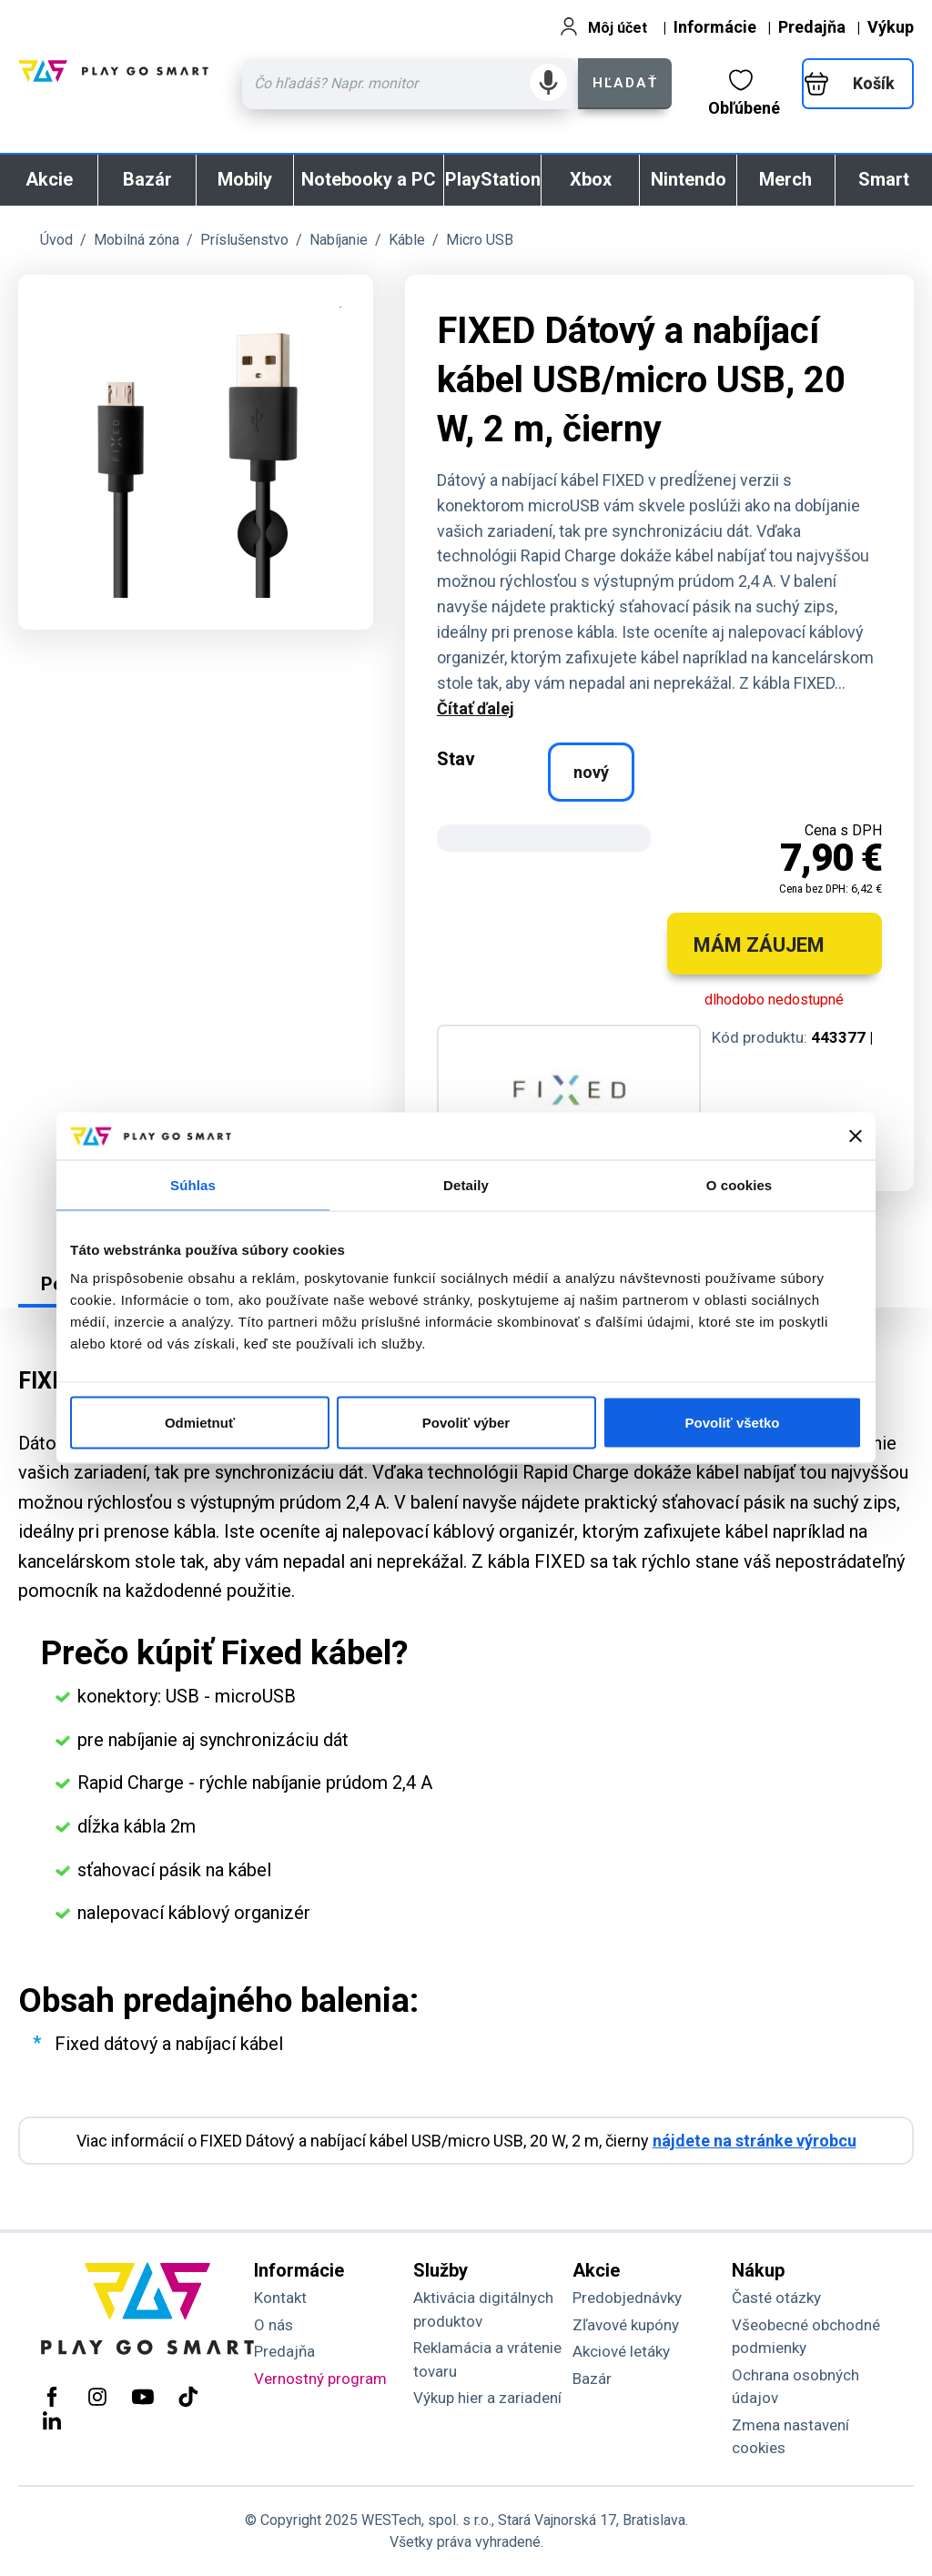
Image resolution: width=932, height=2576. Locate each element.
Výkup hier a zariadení (487, 2398)
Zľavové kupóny (625, 2325)
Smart (883, 179)
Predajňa (812, 26)
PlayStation (493, 179)
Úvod (56, 239)
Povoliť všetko (732, 1422)
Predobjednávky (627, 2297)
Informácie (715, 26)
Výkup (890, 26)
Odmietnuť (200, 1422)
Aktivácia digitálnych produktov (483, 2309)
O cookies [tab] (739, 1184)
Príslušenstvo (244, 239)
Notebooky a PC (368, 179)
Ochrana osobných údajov (795, 2387)
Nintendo (688, 179)
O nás (273, 2325)
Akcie (49, 179)
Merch (785, 179)
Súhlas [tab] (193, 1184)
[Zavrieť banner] (855, 1135)
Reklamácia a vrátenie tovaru (487, 2359)
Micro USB (479, 239)
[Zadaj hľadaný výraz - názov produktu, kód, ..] (410, 83)
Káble (407, 239)
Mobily (245, 179)
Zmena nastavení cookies (790, 2437)
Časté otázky (776, 2297)
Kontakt (280, 2297)
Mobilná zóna (136, 239)
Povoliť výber (466, 1422)
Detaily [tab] (466, 1184)
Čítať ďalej (475, 708)
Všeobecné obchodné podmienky (806, 2337)
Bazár (147, 179)
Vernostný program (320, 2378)
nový (591, 772)
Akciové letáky (621, 2351)
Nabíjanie (338, 239)
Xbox (591, 179)
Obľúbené (744, 92)
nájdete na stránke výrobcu (754, 2140)
